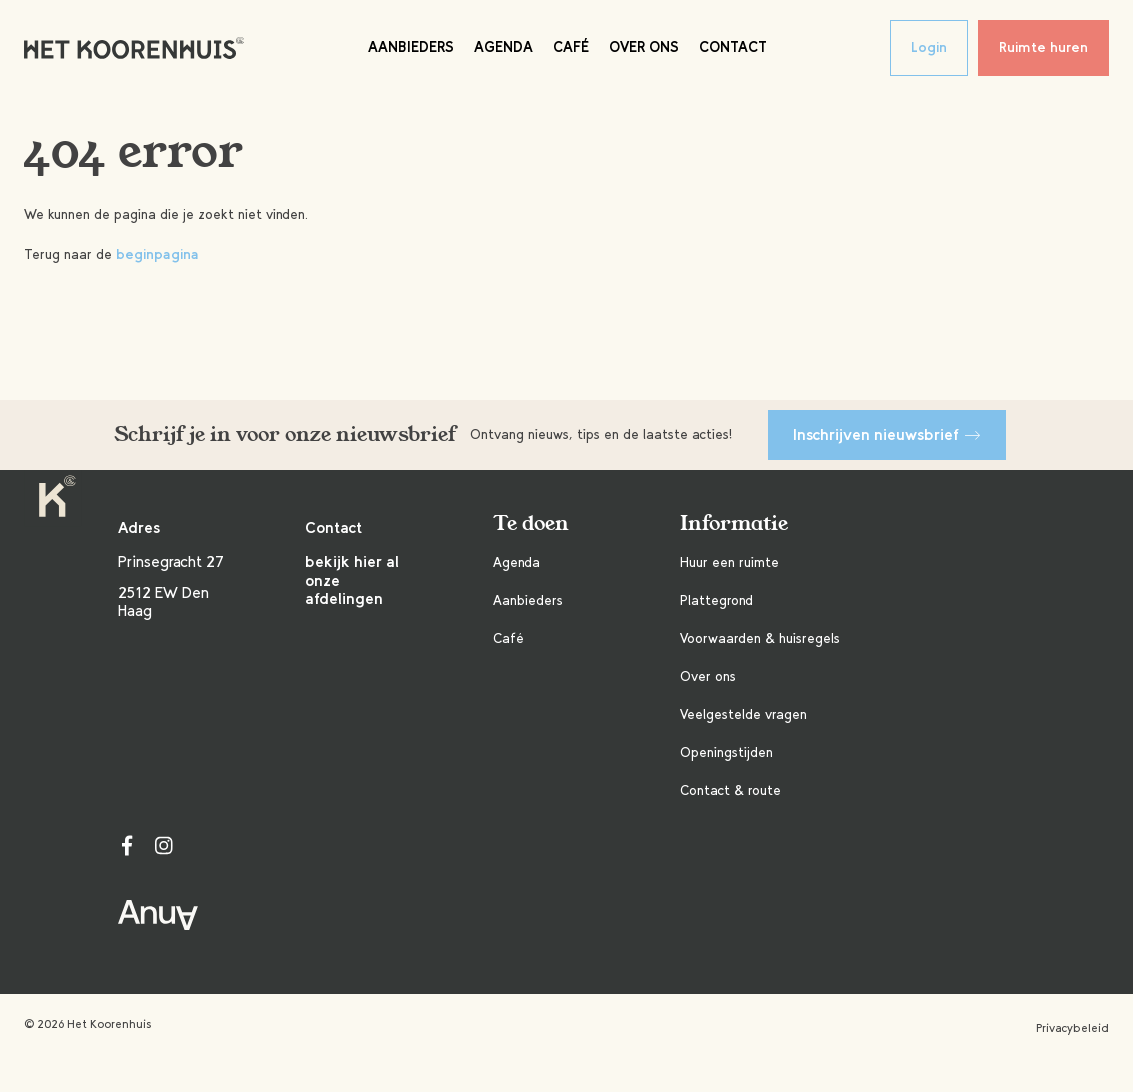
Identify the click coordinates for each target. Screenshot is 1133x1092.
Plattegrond (716, 600)
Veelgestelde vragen (743, 714)
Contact (733, 47)
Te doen (531, 523)
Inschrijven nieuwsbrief (887, 434)
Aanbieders (411, 47)
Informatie (734, 523)
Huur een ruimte (729, 562)
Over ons (644, 47)
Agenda (503, 47)
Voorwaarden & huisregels (760, 638)
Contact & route (730, 790)
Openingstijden (726, 752)
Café (571, 47)
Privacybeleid (1072, 1028)
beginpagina (157, 254)
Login (929, 47)
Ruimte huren (1043, 47)
